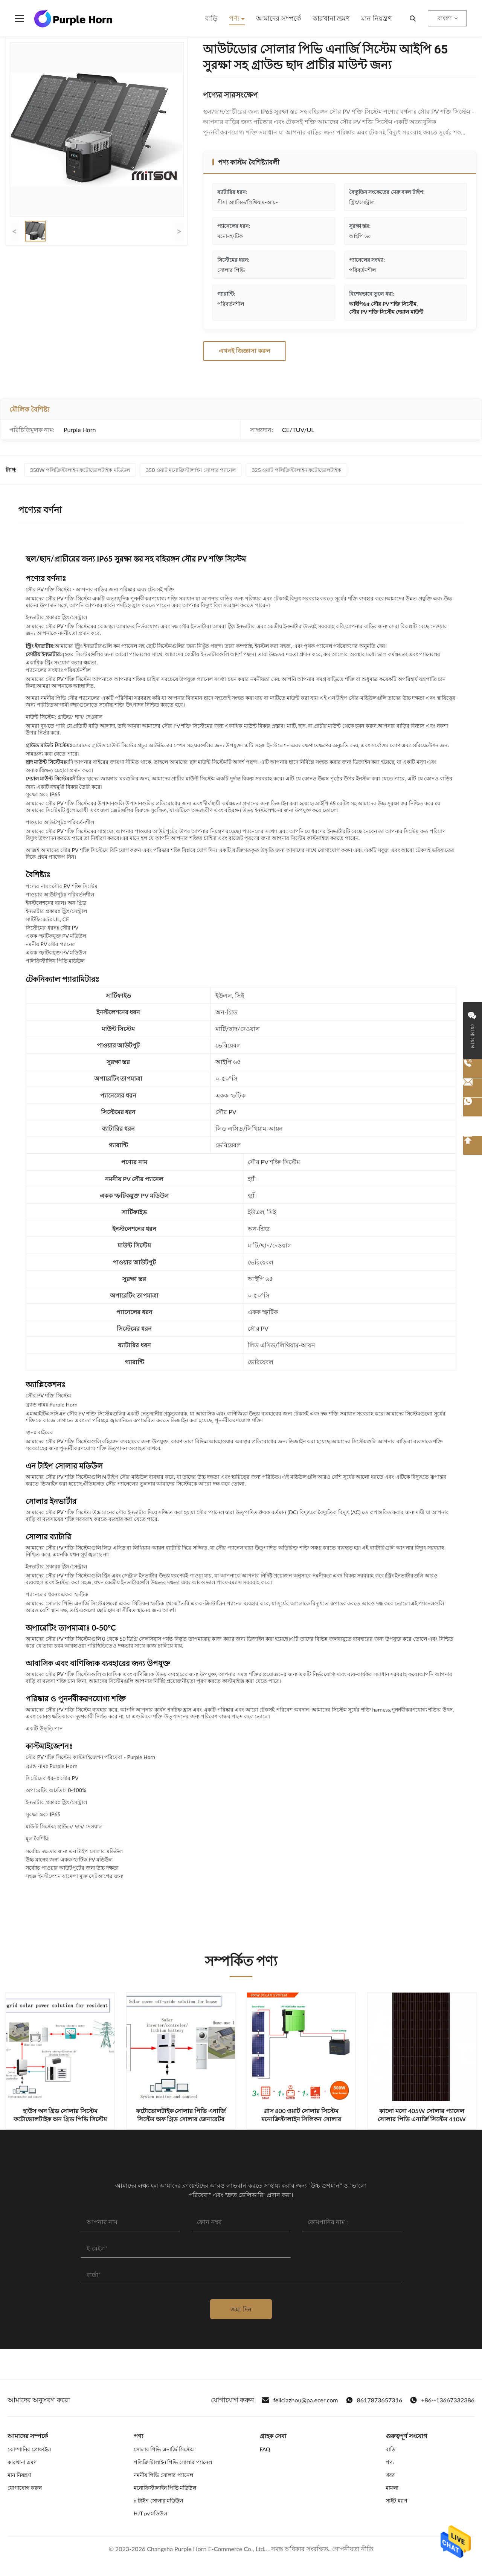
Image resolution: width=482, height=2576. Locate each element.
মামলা (392, 2487)
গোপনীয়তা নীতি (352, 2548)
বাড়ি (211, 18)
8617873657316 (374, 2400)
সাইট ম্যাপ (396, 2500)
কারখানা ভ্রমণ (331, 18)
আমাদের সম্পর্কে (278, 18)
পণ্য (235, 18)
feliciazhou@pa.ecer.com (300, 2400)
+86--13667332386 (442, 2400)
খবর (390, 2475)
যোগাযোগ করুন (25, 2487)
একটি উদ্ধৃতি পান (44, 1728)
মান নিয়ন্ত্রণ (376, 18)
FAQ (265, 2449)
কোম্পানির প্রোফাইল (29, 2449)
